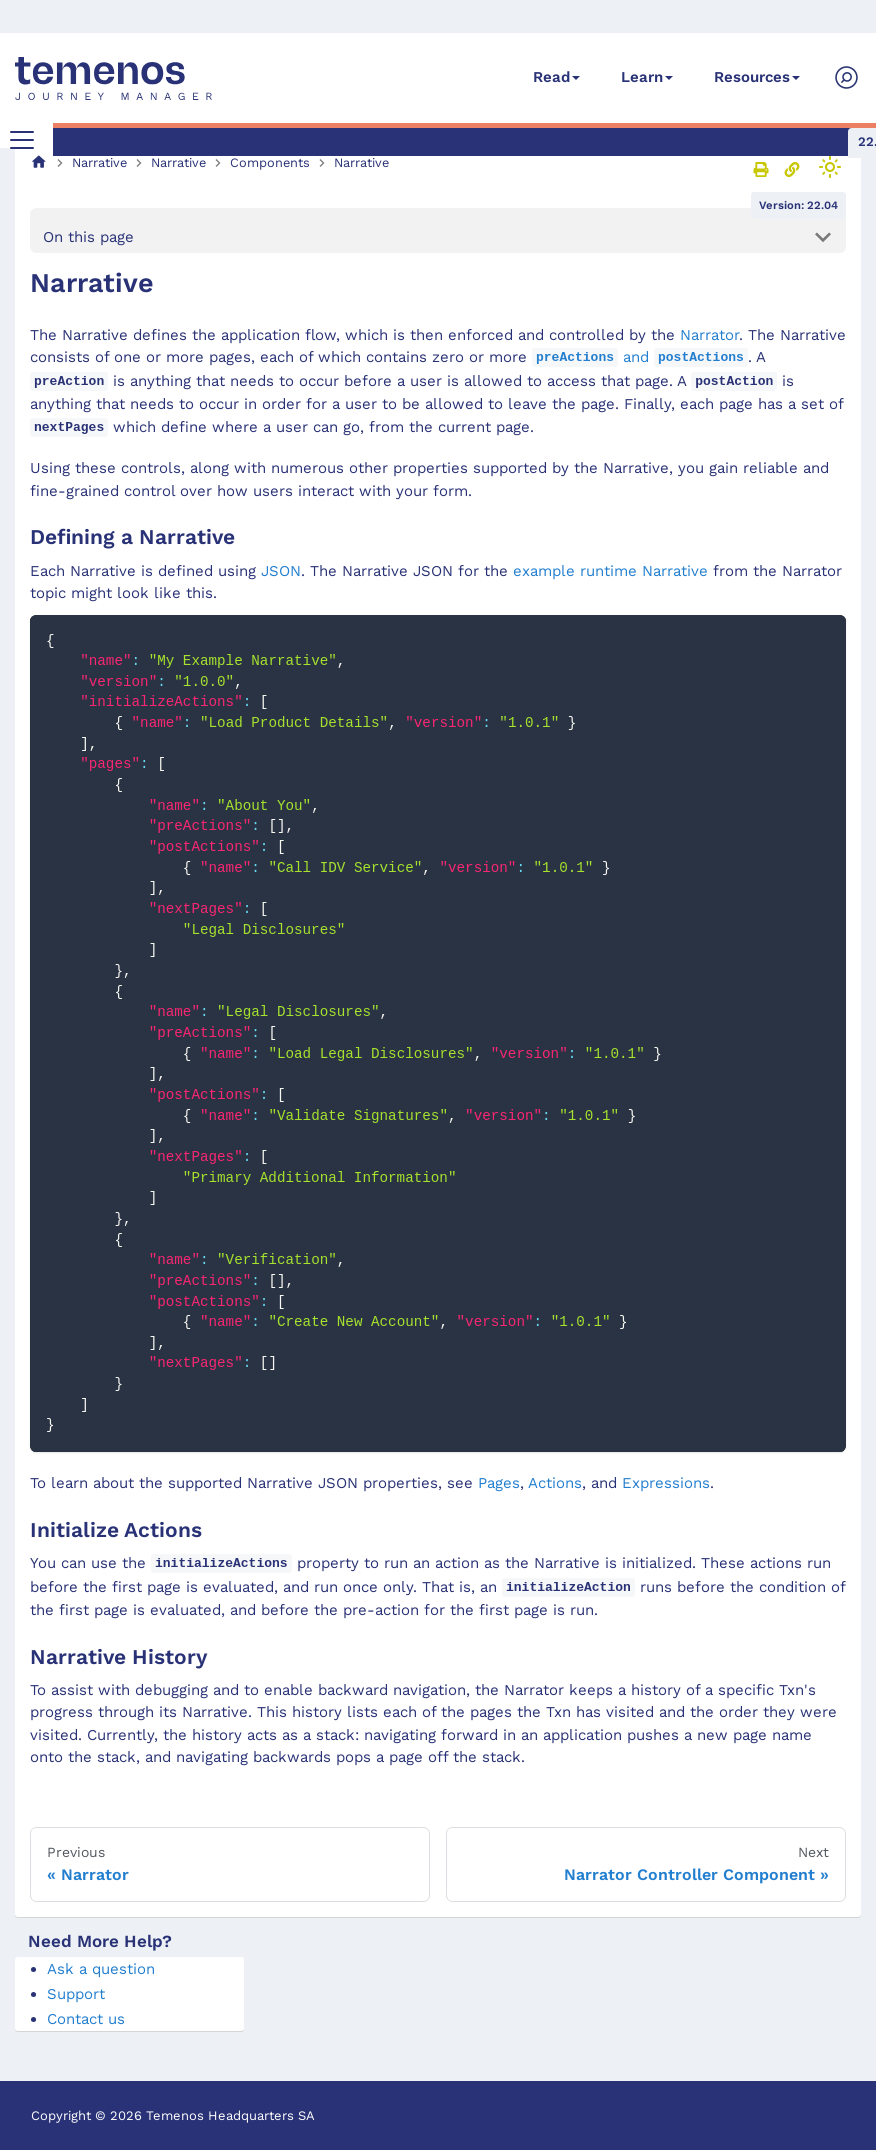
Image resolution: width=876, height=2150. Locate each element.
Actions (555, 1483)
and (640, 357)
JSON (281, 571)
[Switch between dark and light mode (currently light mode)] (830, 167)
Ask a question (101, 1969)
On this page (88, 237)
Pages (499, 1483)
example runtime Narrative (610, 571)
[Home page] (39, 162)
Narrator (709, 335)
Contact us (86, 2019)
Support (76, 1994)
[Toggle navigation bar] (22, 140)
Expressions (666, 1483)
